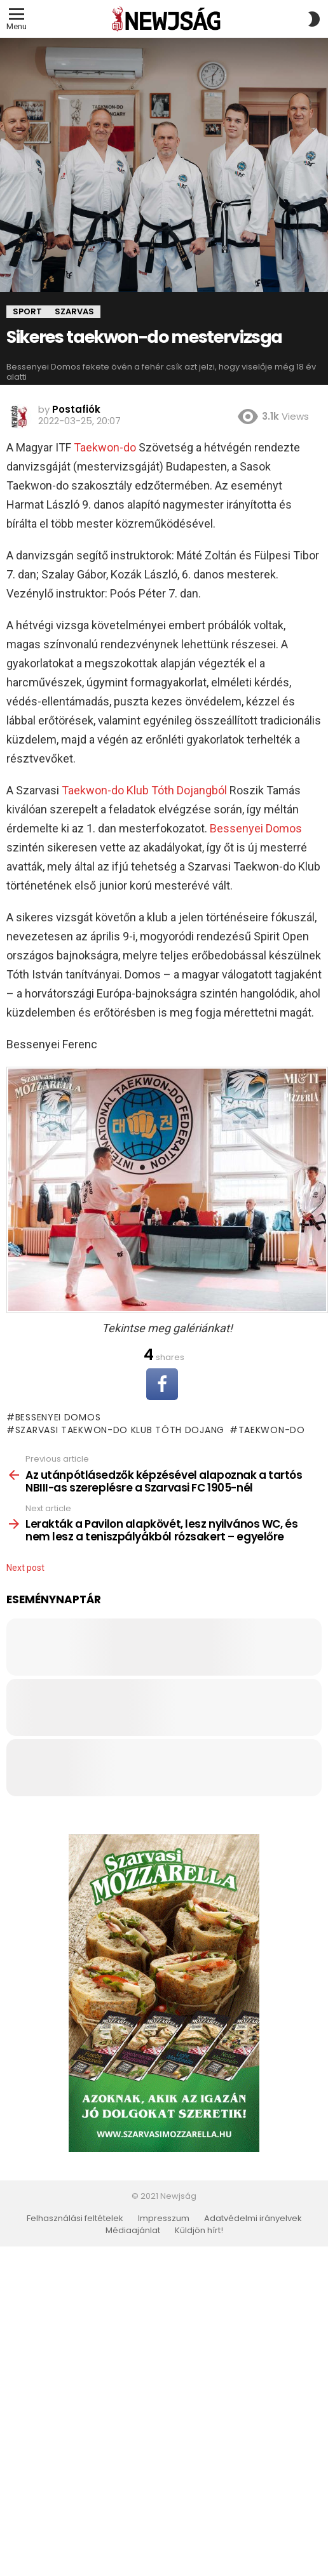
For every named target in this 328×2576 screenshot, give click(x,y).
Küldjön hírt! (199, 2231)
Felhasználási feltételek (75, 2218)
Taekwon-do (105, 447)
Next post (25, 1568)
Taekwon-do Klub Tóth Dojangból (144, 790)
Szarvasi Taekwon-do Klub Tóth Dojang (119, 1430)
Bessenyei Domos (256, 828)
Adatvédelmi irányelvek (253, 2218)
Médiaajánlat (133, 2231)
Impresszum (163, 2218)
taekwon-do (271, 1430)
